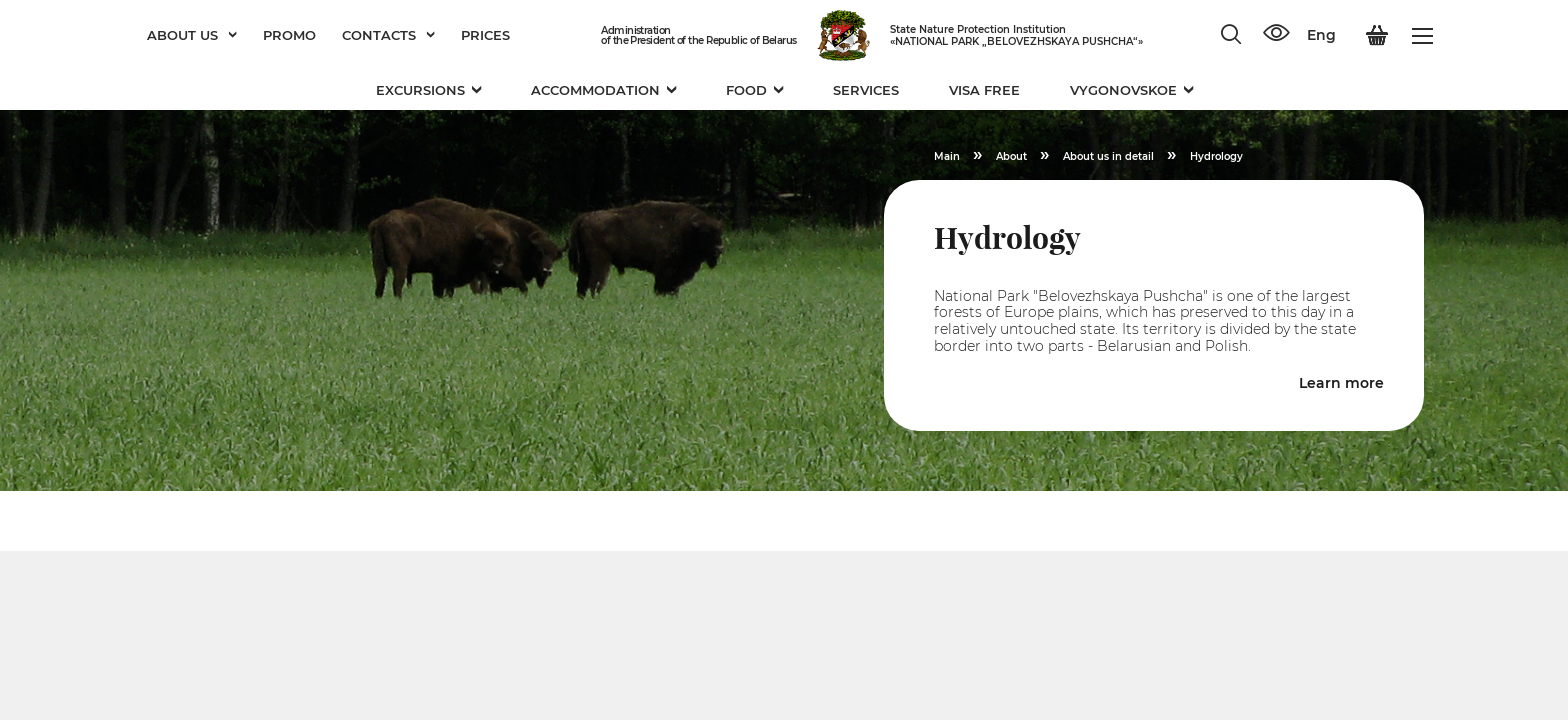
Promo (289, 35)
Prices (485, 35)
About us (192, 35)
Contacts (388, 35)
